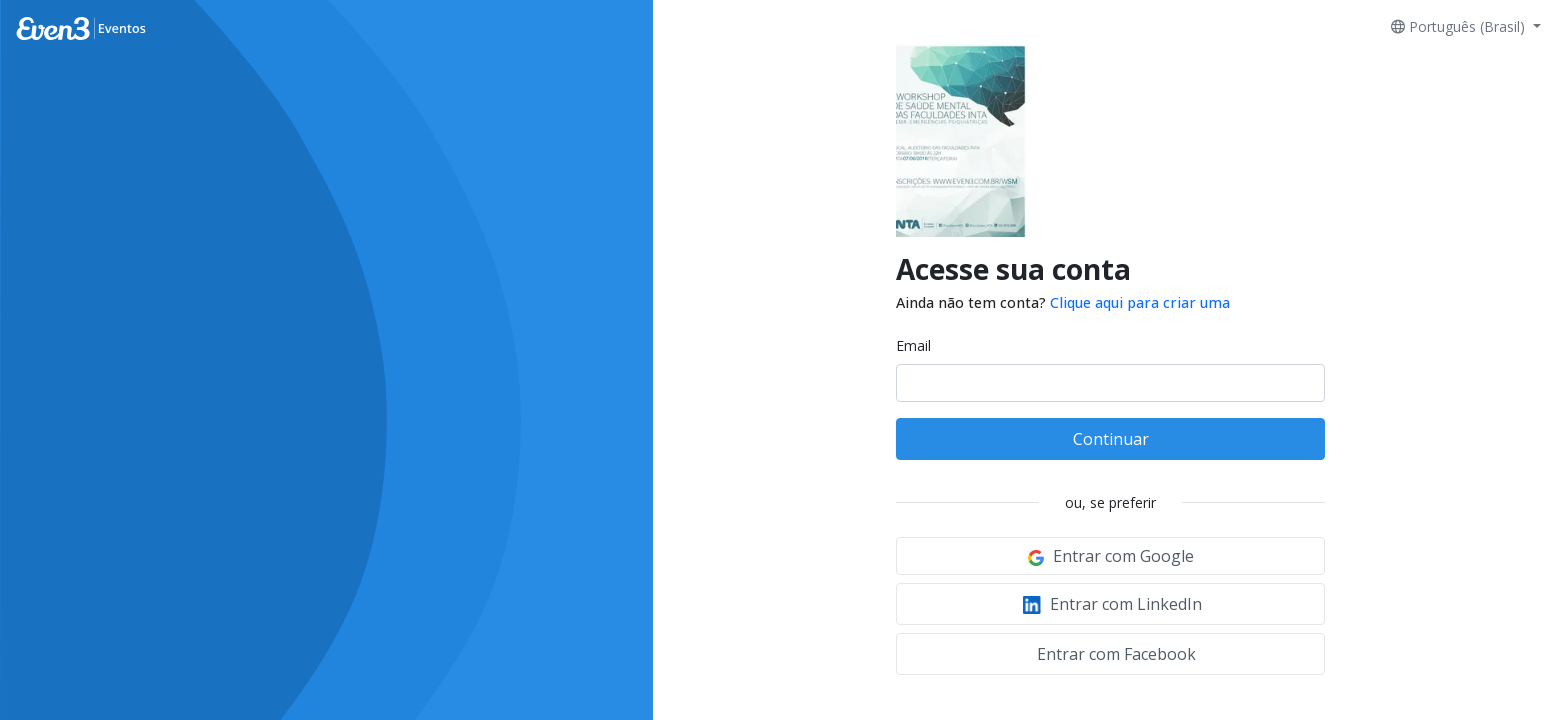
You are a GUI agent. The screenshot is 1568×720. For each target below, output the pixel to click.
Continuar (1111, 439)
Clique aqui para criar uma (1140, 302)
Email (913, 345)
